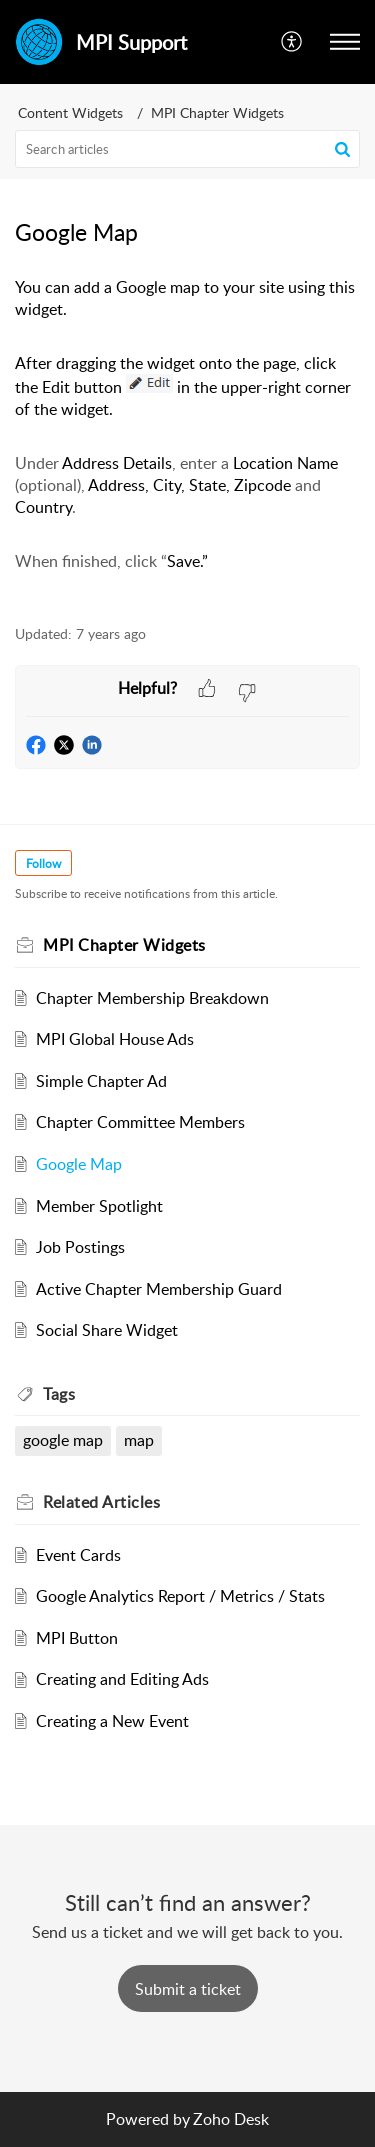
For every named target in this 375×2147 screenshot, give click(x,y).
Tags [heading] (59, 1394)
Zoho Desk (231, 2119)
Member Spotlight (99, 1206)
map (139, 1440)
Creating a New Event (112, 1721)
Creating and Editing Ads (122, 1679)
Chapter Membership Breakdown (152, 998)
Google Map (79, 1164)
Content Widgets (70, 112)
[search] (187, 149)
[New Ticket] (188, 1989)
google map (63, 1440)
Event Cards (78, 1555)
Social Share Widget (107, 1330)
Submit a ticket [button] (188, 1989)
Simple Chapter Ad (101, 1081)
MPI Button (77, 1638)
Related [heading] (101, 1502)
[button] (292, 42)
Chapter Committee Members (140, 1122)
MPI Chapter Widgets (217, 112)
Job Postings (80, 1247)
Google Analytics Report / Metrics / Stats (180, 1596)
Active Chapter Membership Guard (159, 1289)
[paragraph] (187, 439)
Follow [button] (43, 863)
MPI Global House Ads (115, 1039)
